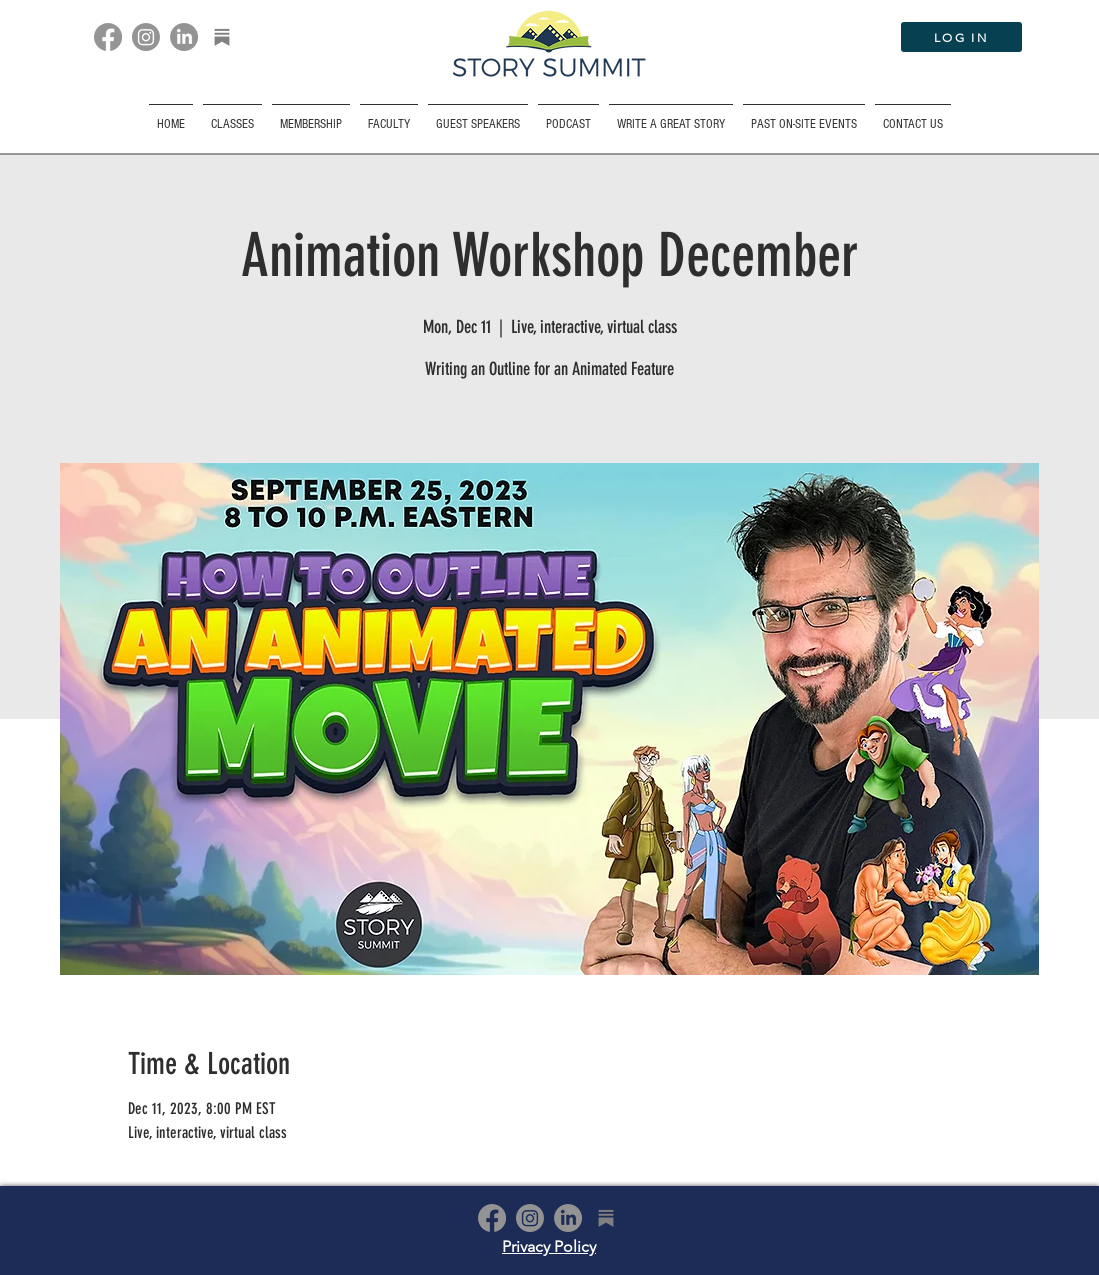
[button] (804, 115)
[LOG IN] (961, 37)
